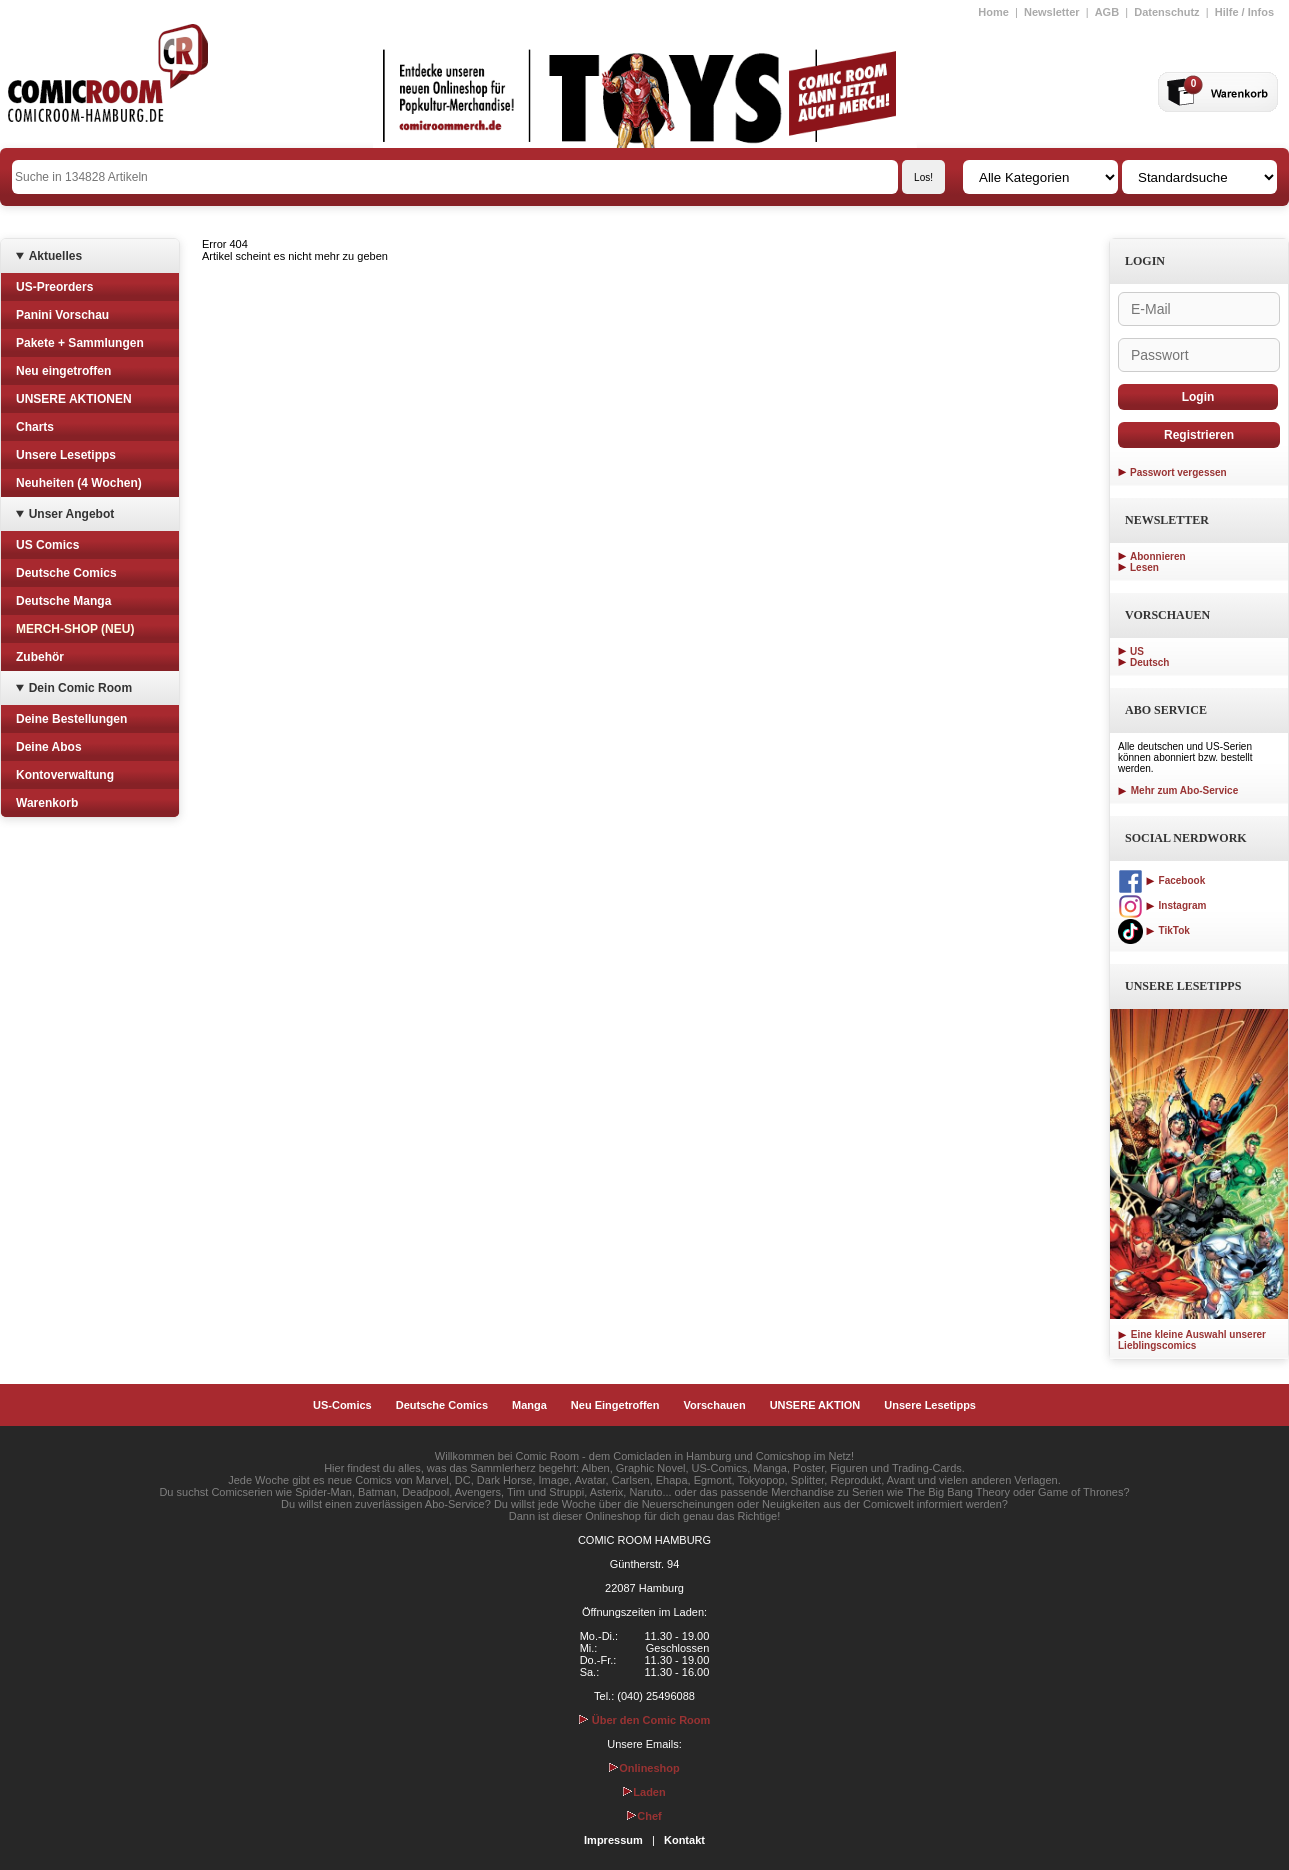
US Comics (47, 545)
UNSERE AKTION (815, 1405)
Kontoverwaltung (65, 775)
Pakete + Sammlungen (80, 343)
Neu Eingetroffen (615, 1405)
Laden (644, 1792)
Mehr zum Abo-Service (1178, 790)
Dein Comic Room (80, 688)
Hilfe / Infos (1244, 12)
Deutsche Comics (66, 573)
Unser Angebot (72, 514)
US (1137, 651)
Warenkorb (47, 803)
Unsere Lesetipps (66, 455)
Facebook (1161, 880)
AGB (1107, 12)
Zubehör (40, 657)
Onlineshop (644, 1768)
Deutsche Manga (63, 601)
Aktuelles (55, 256)
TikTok (1154, 930)
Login (1198, 397)
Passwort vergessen (1178, 472)
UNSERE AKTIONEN (74, 399)
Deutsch (1149, 662)
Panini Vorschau (62, 315)
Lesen (1144, 567)
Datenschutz (1166, 12)
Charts (35, 427)
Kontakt (684, 1840)
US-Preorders (54, 287)
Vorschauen (714, 1405)
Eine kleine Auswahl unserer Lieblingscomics (1192, 1340)
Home (993, 12)
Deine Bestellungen (71, 719)
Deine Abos (49, 747)
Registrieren (1199, 435)
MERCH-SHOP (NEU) (75, 629)
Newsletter (1052, 12)
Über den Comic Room (645, 1720)
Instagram (1162, 905)
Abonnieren (1158, 556)
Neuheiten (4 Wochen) (79, 483)
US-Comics (342, 1405)
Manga (529, 1405)
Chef (644, 1816)
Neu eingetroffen (63, 371)
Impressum (613, 1840)
